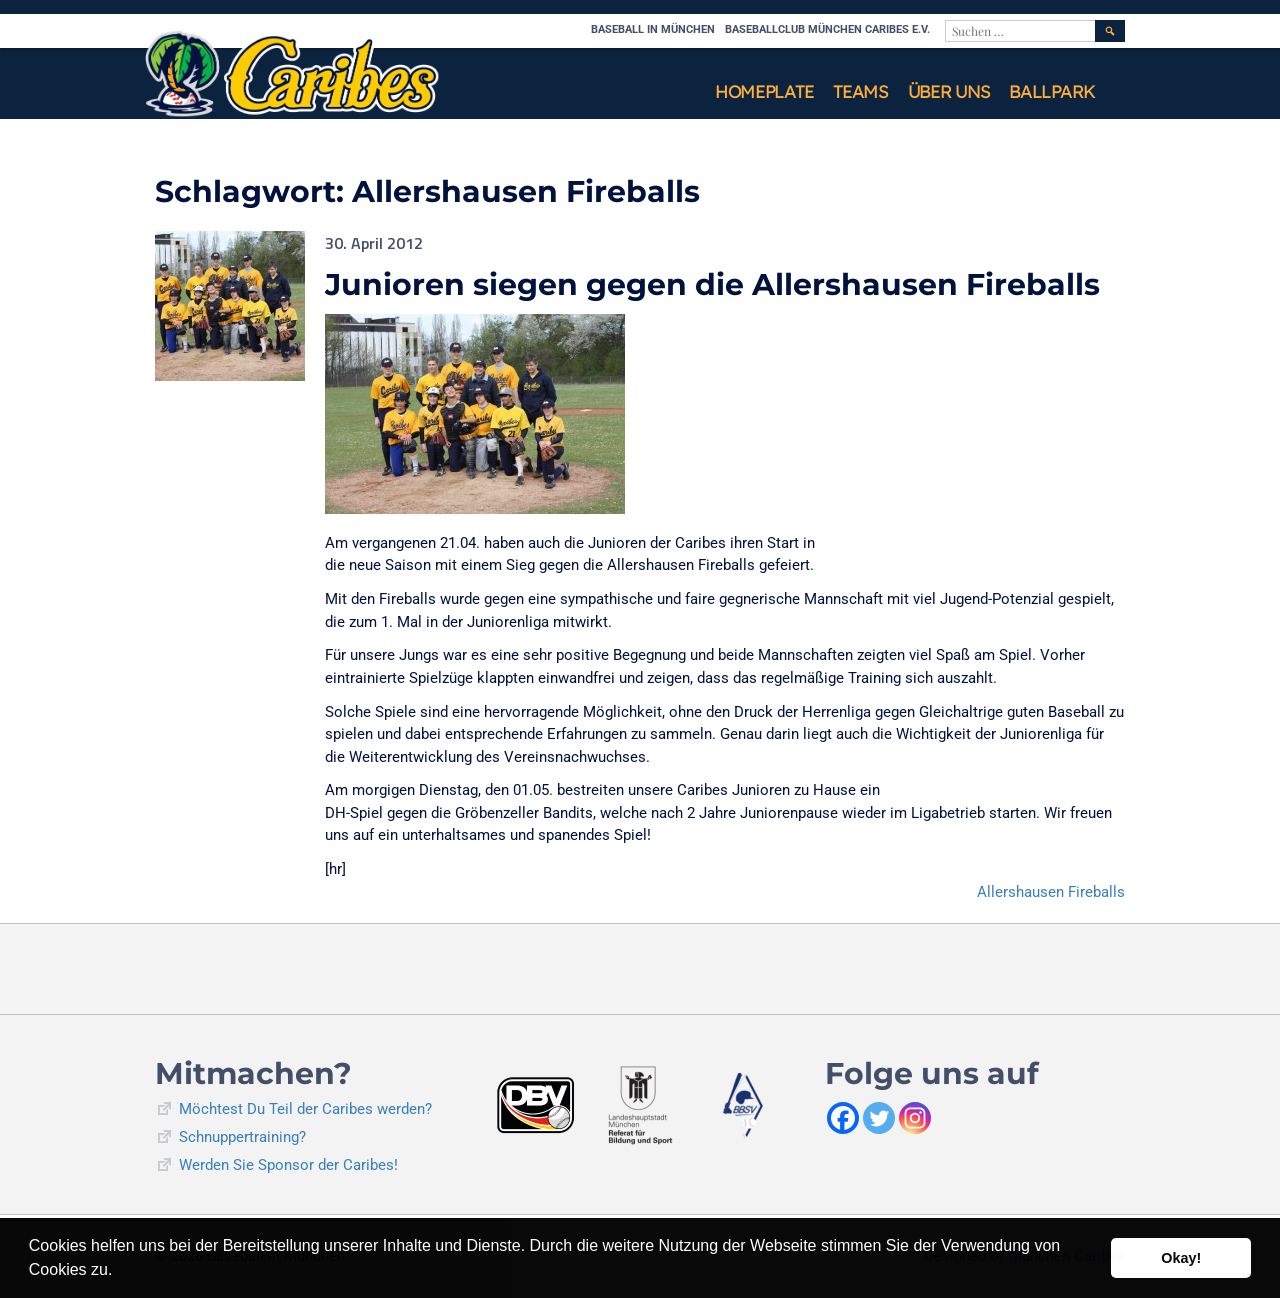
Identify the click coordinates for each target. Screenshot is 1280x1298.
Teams (860, 91)
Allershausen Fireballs (1051, 892)
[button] (120, 1272)
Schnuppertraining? (242, 1137)
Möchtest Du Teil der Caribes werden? (305, 1109)
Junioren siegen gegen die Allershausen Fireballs (712, 284)
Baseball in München (653, 29)
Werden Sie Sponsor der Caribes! (288, 1165)
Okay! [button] (1181, 1258)
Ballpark (1052, 91)
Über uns (949, 91)
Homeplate (764, 91)
